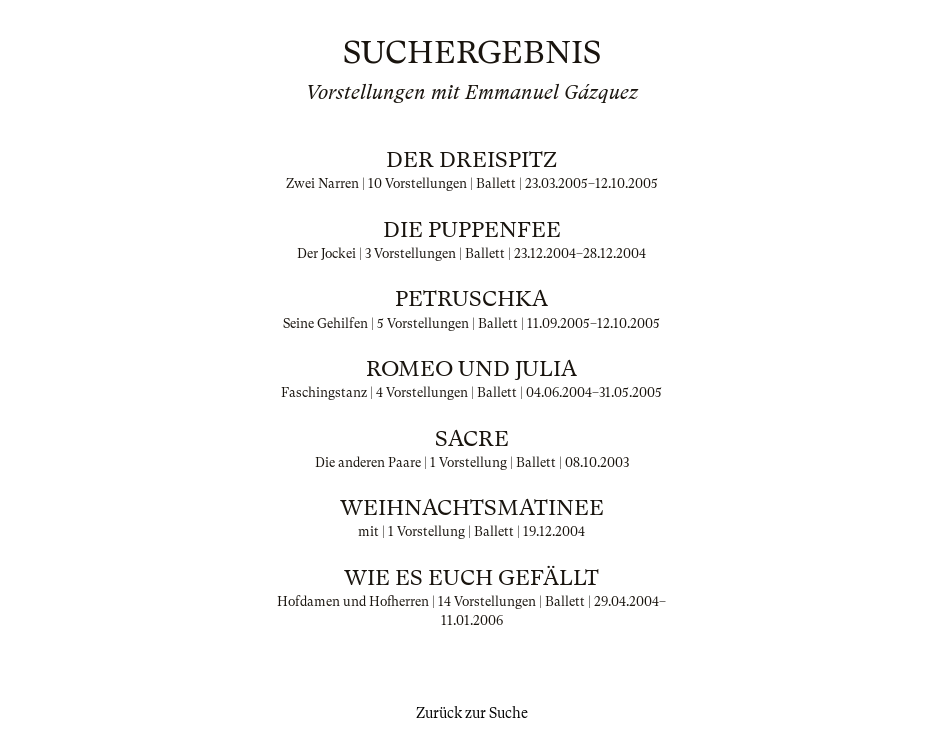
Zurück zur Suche (472, 713)
